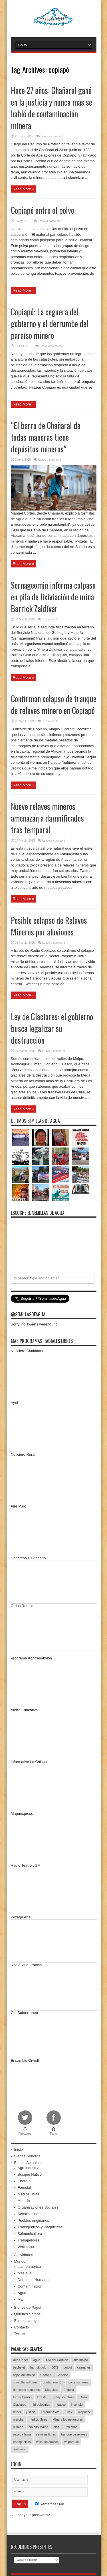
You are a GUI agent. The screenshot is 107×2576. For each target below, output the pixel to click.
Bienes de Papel (27, 2307)
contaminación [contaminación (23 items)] (53, 2382)
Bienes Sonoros (27, 2156)
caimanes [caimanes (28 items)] (83, 2367)
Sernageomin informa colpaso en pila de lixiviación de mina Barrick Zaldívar (53, 596)
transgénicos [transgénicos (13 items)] (22, 2442)
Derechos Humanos (34, 2280)
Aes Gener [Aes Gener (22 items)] (20, 2360)
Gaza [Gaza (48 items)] (83, 2397)
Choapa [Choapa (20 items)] (45, 2375)
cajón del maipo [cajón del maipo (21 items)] (24, 2375)
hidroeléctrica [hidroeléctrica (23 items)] (41, 2404)
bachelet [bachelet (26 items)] (19, 2367)
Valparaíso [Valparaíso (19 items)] (71, 2442)
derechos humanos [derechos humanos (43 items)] (26, 2389)
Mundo (20, 2261)
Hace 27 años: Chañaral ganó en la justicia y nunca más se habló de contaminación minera (51, 107)
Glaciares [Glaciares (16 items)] (19, 2404)
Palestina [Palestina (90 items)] (70, 2427)
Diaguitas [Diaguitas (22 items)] (51, 2389)
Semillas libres (30, 2214)
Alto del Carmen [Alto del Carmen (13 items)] (57, 2360)
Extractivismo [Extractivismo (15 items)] (22, 2397)
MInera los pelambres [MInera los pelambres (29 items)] (68, 2419)
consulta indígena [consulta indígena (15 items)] (25, 2382)
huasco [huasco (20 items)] (61, 2404)
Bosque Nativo (30, 2174)
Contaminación (30, 2286)
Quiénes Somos (27, 2314)
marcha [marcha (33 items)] (18, 2419)
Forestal (24, 2187)
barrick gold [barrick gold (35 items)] (38, 2367)
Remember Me (49, 2504)
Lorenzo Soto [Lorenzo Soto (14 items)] (50, 2412)
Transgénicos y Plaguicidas (40, 2227)
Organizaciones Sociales (38, 2207)
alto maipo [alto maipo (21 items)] (80, 2360)
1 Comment (49, 619)
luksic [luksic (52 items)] (69, 2412)
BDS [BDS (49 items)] (55, 2367)
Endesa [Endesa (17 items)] (68, 2389)
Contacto (21, 2327)
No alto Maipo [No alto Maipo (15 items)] (38, 2427)
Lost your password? (33, 2515)
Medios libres (29, 2194)
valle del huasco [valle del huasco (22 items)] (47, 2442)
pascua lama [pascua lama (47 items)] (22, 2434)
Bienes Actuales (27, 2162)
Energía (24, 2181)
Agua (22, 2293)
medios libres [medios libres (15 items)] (38, 2419)
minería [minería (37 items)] (18, 2427)
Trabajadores (28, 2240)
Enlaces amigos (27, 2320)
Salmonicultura (30, 2233)
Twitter (19, 2334)
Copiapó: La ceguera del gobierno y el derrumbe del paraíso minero (49, 323)
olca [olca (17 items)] (56, 2427)
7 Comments (50, 721)
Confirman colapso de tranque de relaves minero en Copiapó (53, 704)
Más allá (24, 2273)
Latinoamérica (29, 2266)
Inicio (18, 2149)
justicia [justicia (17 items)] (31, 2412)
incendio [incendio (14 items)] (77, 2404)
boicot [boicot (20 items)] (67, 2367)
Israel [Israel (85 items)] (17, 2412)
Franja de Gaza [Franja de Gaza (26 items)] (63, 2397)
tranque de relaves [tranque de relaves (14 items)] (74, 2434)
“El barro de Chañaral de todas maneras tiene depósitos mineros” (45, 437)
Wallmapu (26, 2247)
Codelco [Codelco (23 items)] (62, 2375)
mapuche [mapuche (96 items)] (84, 2412)
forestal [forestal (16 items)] (42, 2397)
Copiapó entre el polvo (42, 210)
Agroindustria (29, 2168)
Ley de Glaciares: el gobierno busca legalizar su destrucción (52, 1028)
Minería (24, 2201)
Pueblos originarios (33, 2220)
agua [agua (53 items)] (36, 2360)
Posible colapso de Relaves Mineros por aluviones (49, 926)
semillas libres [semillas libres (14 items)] (46, 2434)
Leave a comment (52, 136)
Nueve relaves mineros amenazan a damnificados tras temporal (47, 818)
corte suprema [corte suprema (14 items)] (78, 2382)
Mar (21, 2299)
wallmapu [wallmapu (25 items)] (19, 2449)
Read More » (23, 189)
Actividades (23, 2255)
